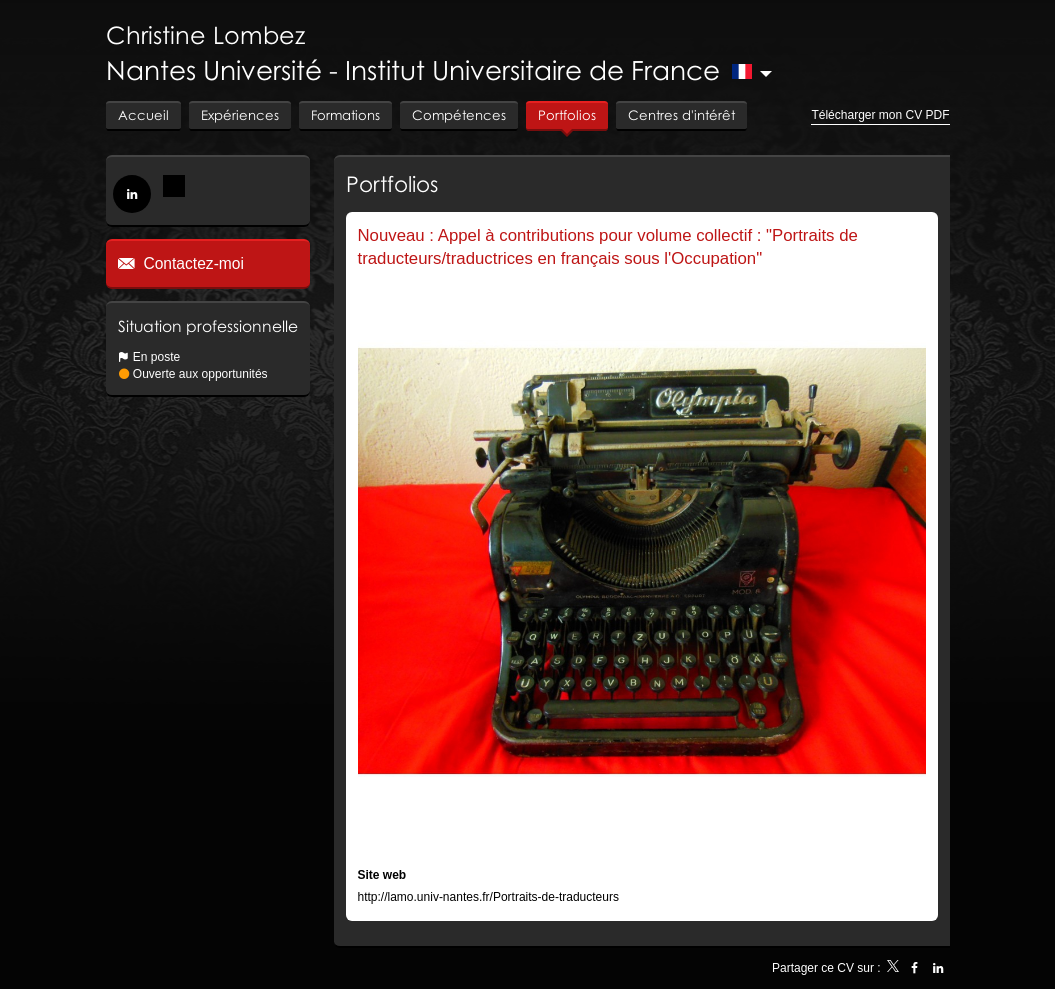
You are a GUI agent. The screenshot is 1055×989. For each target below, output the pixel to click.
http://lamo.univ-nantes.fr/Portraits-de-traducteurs (488, 897)
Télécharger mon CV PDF (880, 115)
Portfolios (392, 183)
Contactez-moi (191, 263)
